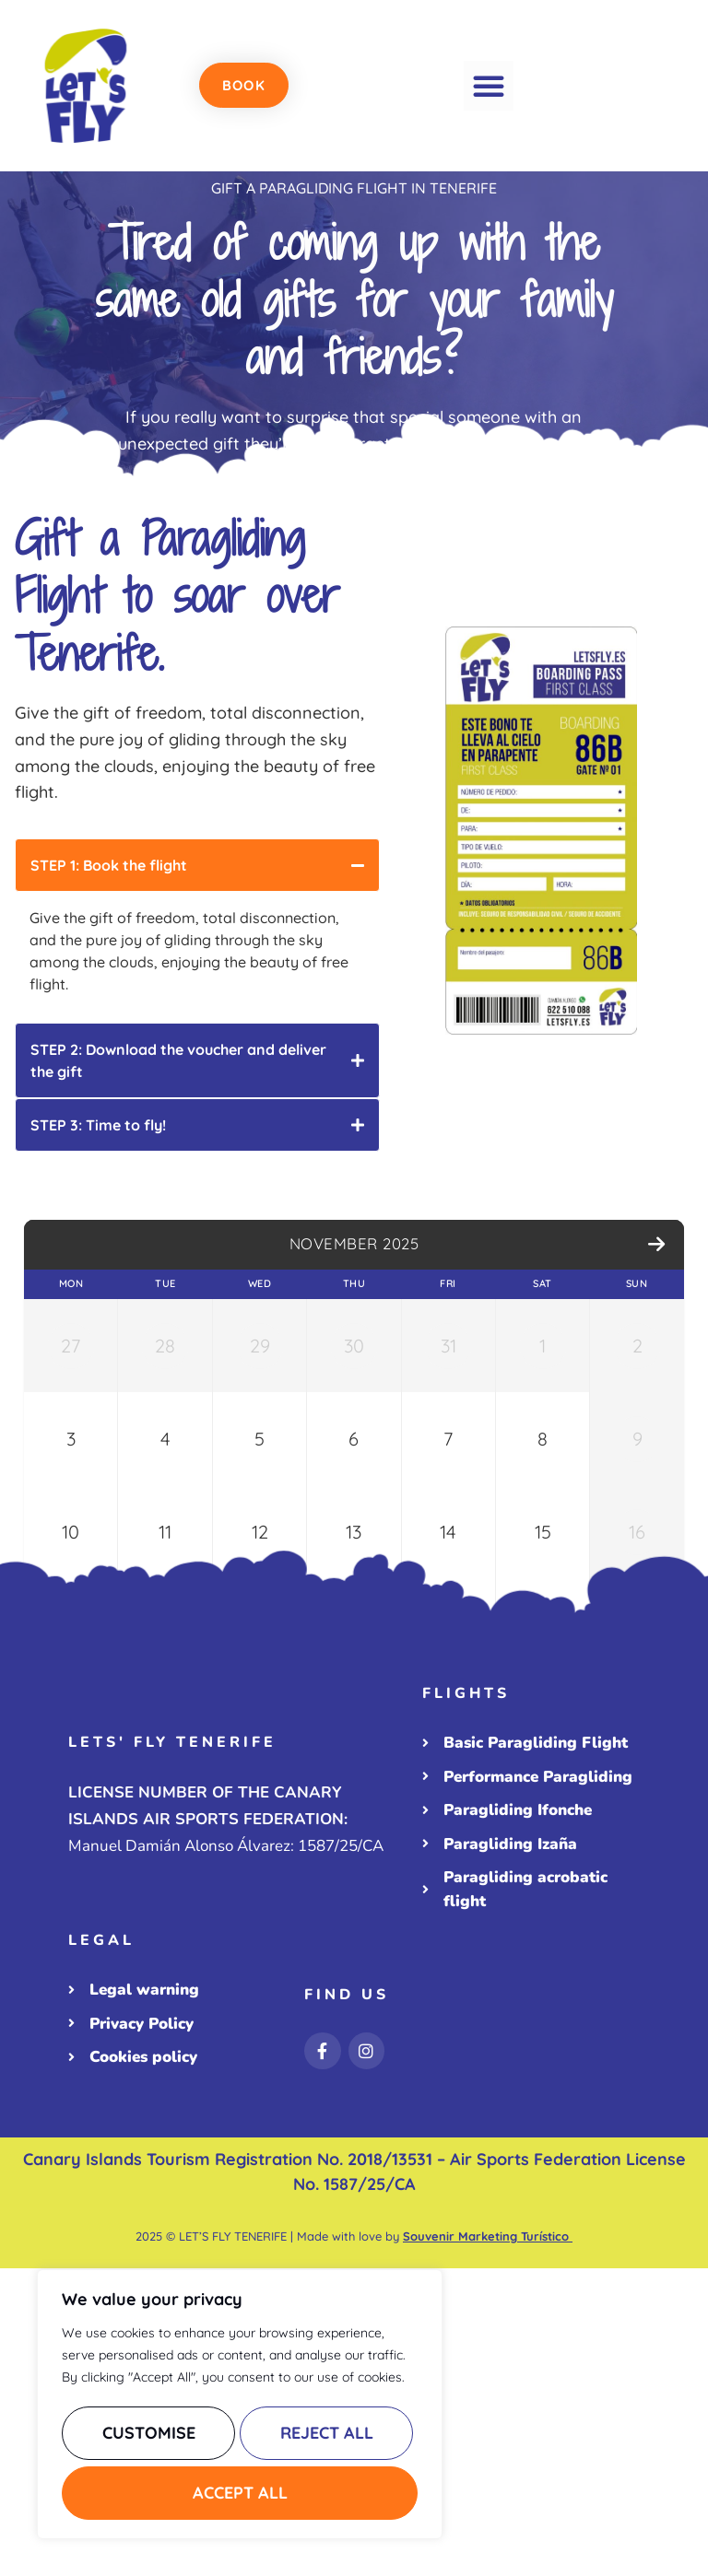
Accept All (240, 2492)
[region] (239, 2409)
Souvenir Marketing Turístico (487, 2543)
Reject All (325, 2439)
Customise (147, 2439)
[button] (488, 86)
